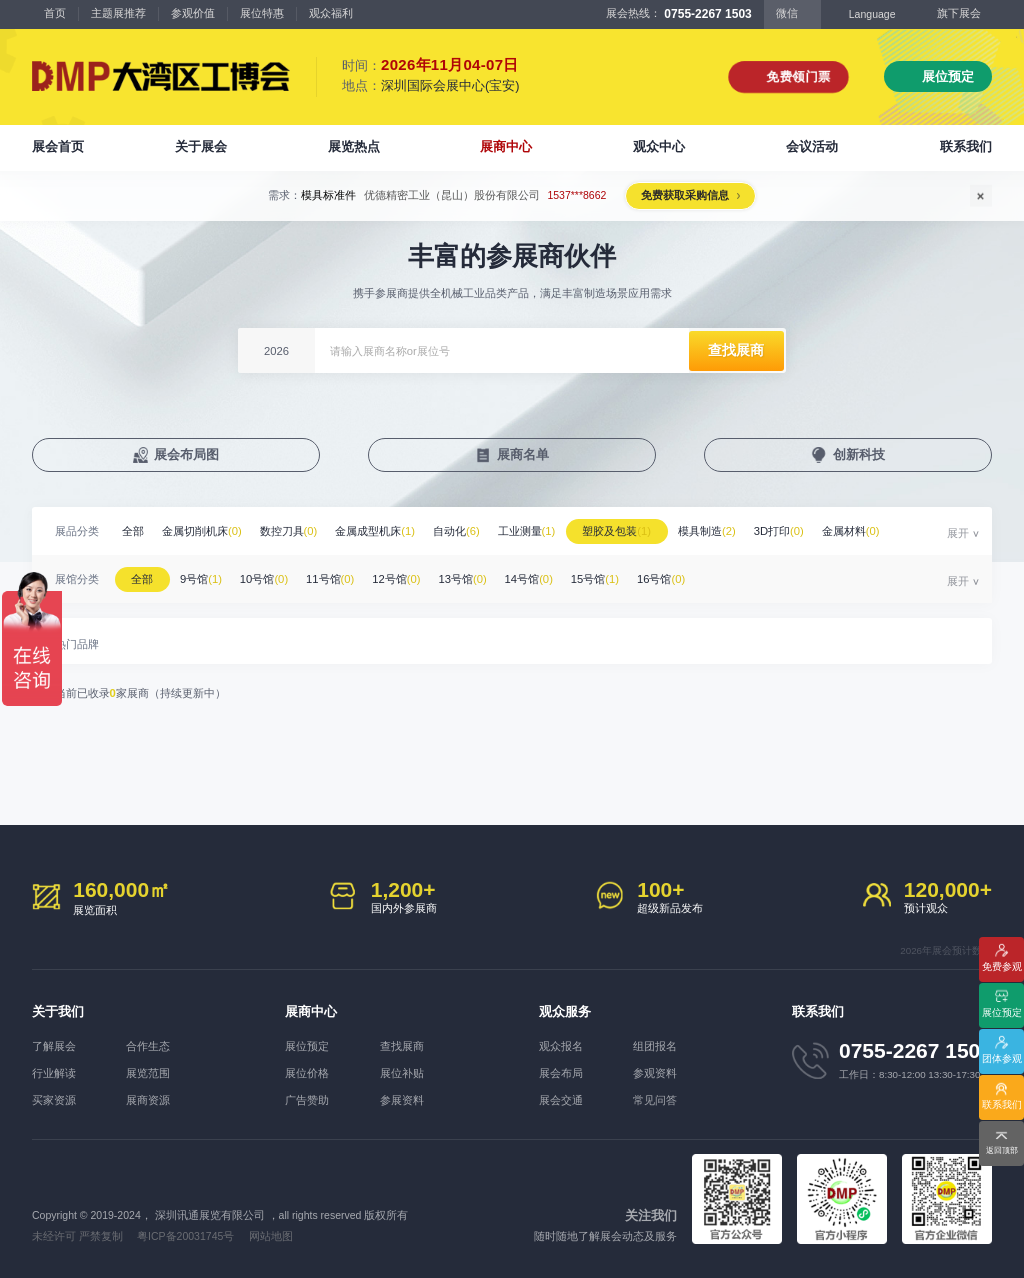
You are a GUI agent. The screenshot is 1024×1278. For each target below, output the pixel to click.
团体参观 (1002, 1058)
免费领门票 (798, 76)
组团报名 (655, 1046)
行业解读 (54, 1073)
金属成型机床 (375, 531)
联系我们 (966, 146)
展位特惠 (262, 13)
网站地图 (271, 1236)
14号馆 (529, 579)
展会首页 (58, 146)
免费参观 (1002, 966)
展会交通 (561, 1100)
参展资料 (402, 1100)
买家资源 (54, 1100)
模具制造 (707, 531)
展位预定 (948, 76)
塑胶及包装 (616, 531)
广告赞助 (307, 1100)
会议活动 (812, 146)
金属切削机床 (202, 531)
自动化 (456, 531)
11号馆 (330, 579)
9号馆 (201, 579)
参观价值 (193, 13)
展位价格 (307, 1073)
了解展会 (54, 1046)
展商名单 (523, 454)
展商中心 (506, 146)
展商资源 (148, 1100)
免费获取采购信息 (685, 195)
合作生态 (148, 1046)
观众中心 (659, 146)
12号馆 (396, 579)
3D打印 (779, 531)
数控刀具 (289, 531)
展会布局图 (186, 454)
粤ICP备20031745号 (185, 1236)
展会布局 (561, 1073)
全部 (133, 531)
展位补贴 (402, 1073)
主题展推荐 (118, 13)
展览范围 (148, 1073)
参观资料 (655, 1073)
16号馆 (661, 579)
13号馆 (462, 579)
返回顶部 (1002, 1150)
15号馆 (595, 579)
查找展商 (402, 1046)
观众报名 (561, 1046)
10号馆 (264, 579)
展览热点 (354, 146)
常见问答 (655, 1100)
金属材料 (851, 531)
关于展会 (201, 146)
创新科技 (859, 454)
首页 (55, 13)
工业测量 (527, 531)
